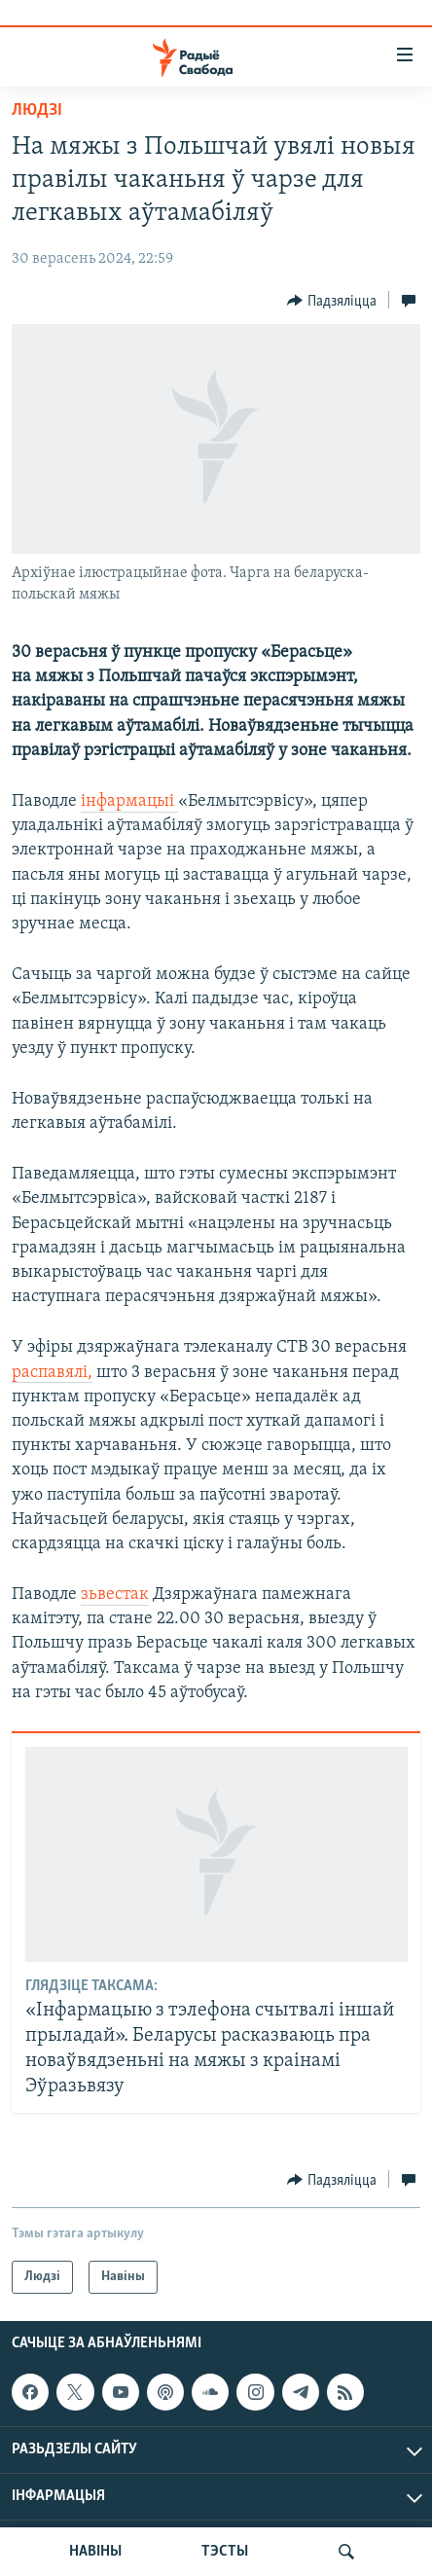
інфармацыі (129, 801)
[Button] (332, 300)
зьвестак (115, 1594)
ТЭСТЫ (224, 2551)
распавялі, (52, 1372)
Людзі (37, 110)
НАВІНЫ (95, 2551)
